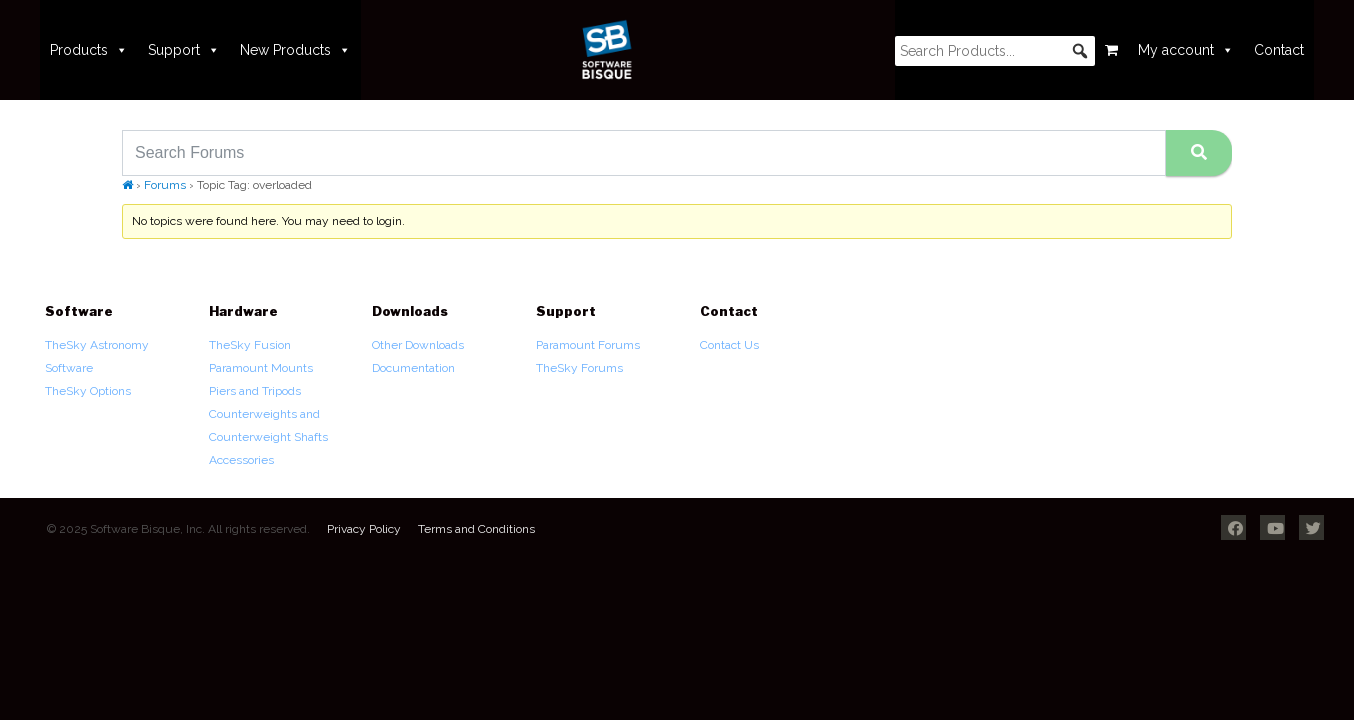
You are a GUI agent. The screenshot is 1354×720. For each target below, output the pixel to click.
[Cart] (1111, 50)
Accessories (241, 460)
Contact (1279, 50)
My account (1186, 50)
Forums (165, 185)
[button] (1080, 51)
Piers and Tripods (255, 391)
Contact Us (729, 345)
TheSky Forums (579, 368)
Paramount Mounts (261, 368)
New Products (295, 50)
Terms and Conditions (476, 529)
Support (184, 50)
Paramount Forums (588, 345)
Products (89, 50)
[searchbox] (995, 51)
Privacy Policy (364, 529)
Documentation (413, 368)
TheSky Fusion (250, 345)
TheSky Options (88, 391)
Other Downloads (418, 345)
